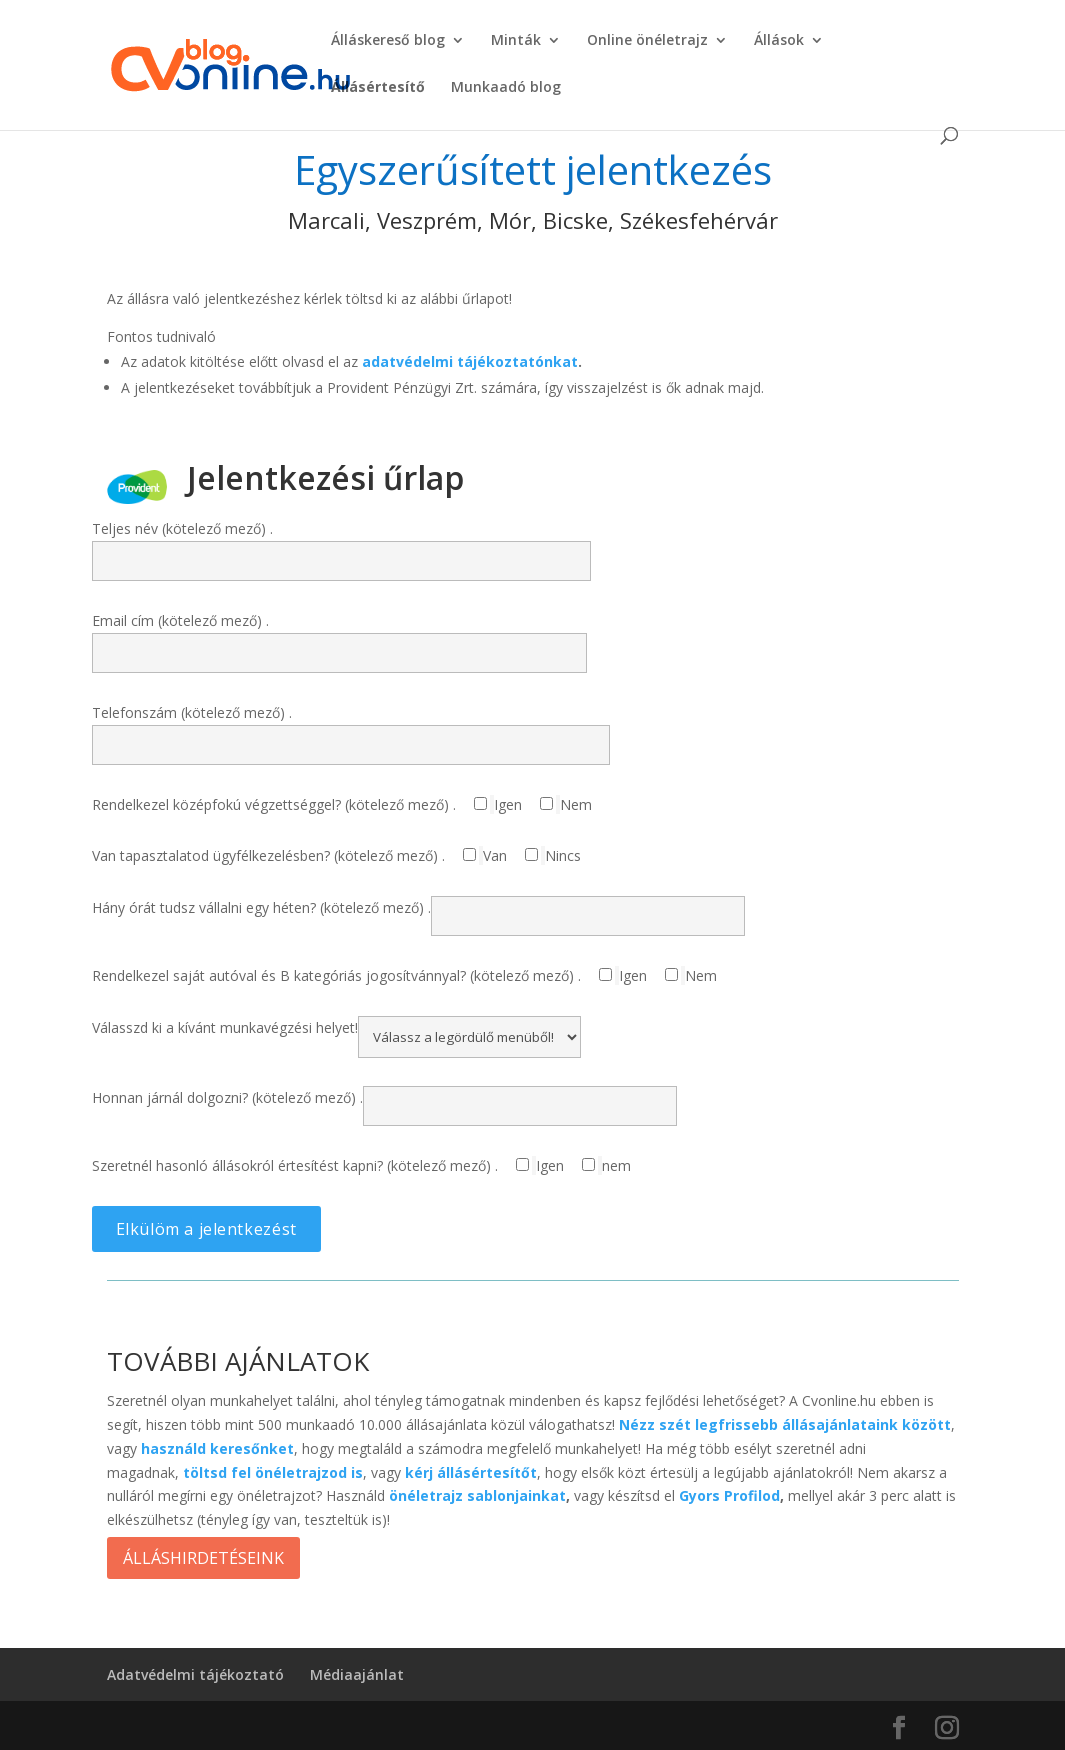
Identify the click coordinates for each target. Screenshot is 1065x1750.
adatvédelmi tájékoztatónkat (470, 361)
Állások (779, 41)
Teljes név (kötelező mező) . (341, 544)
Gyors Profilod (729, 1495)
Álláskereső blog (388, 41)
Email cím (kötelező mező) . (339, 636)
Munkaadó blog (506, 88)
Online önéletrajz (647, 41)
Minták (516, 41)
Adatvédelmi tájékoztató (195, 1674)
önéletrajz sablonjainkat (477, 1495)
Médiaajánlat (357, 1674)
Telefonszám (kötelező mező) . (351, 728)
